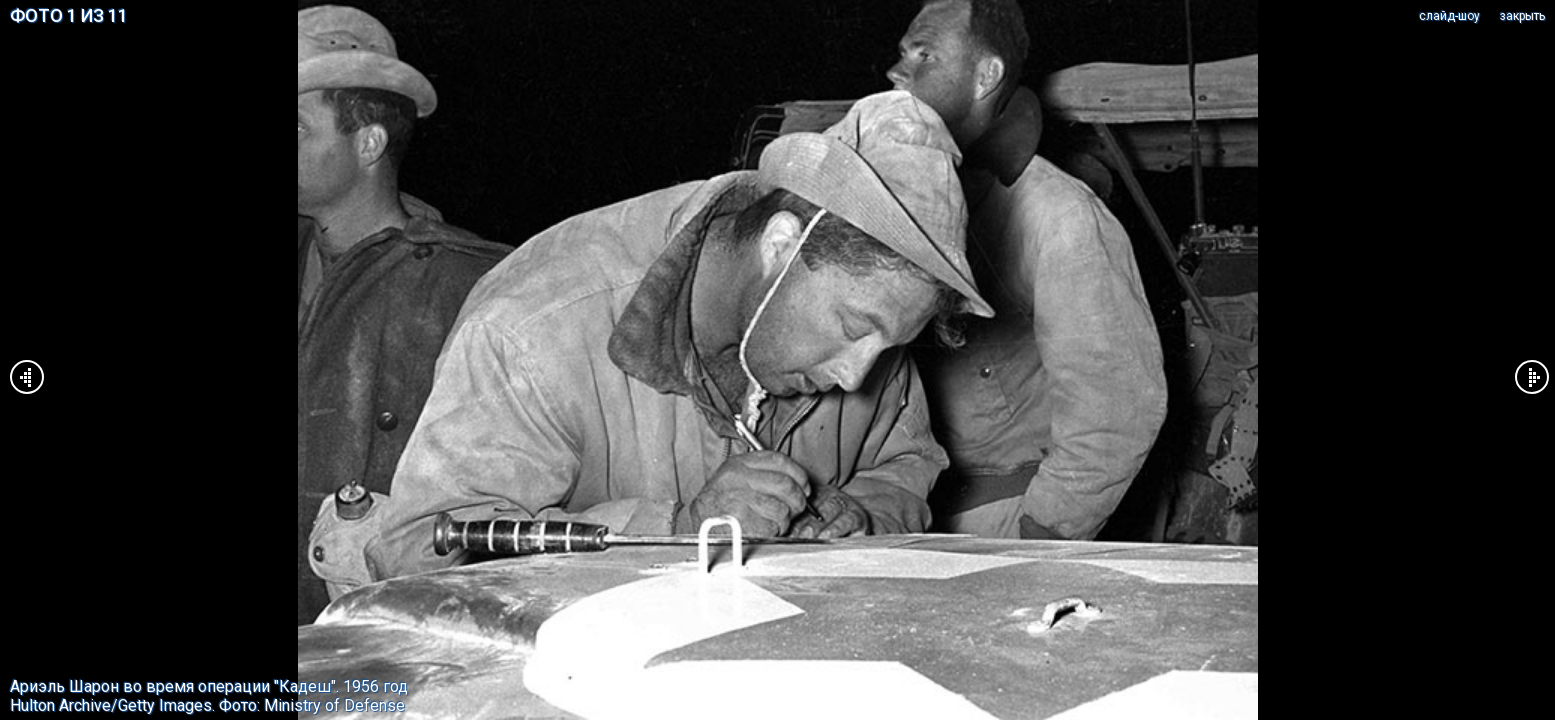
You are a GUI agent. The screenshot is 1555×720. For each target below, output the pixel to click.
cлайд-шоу (1449, 16)
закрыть (1522, 16)
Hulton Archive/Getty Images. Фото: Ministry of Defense (207, 705)
